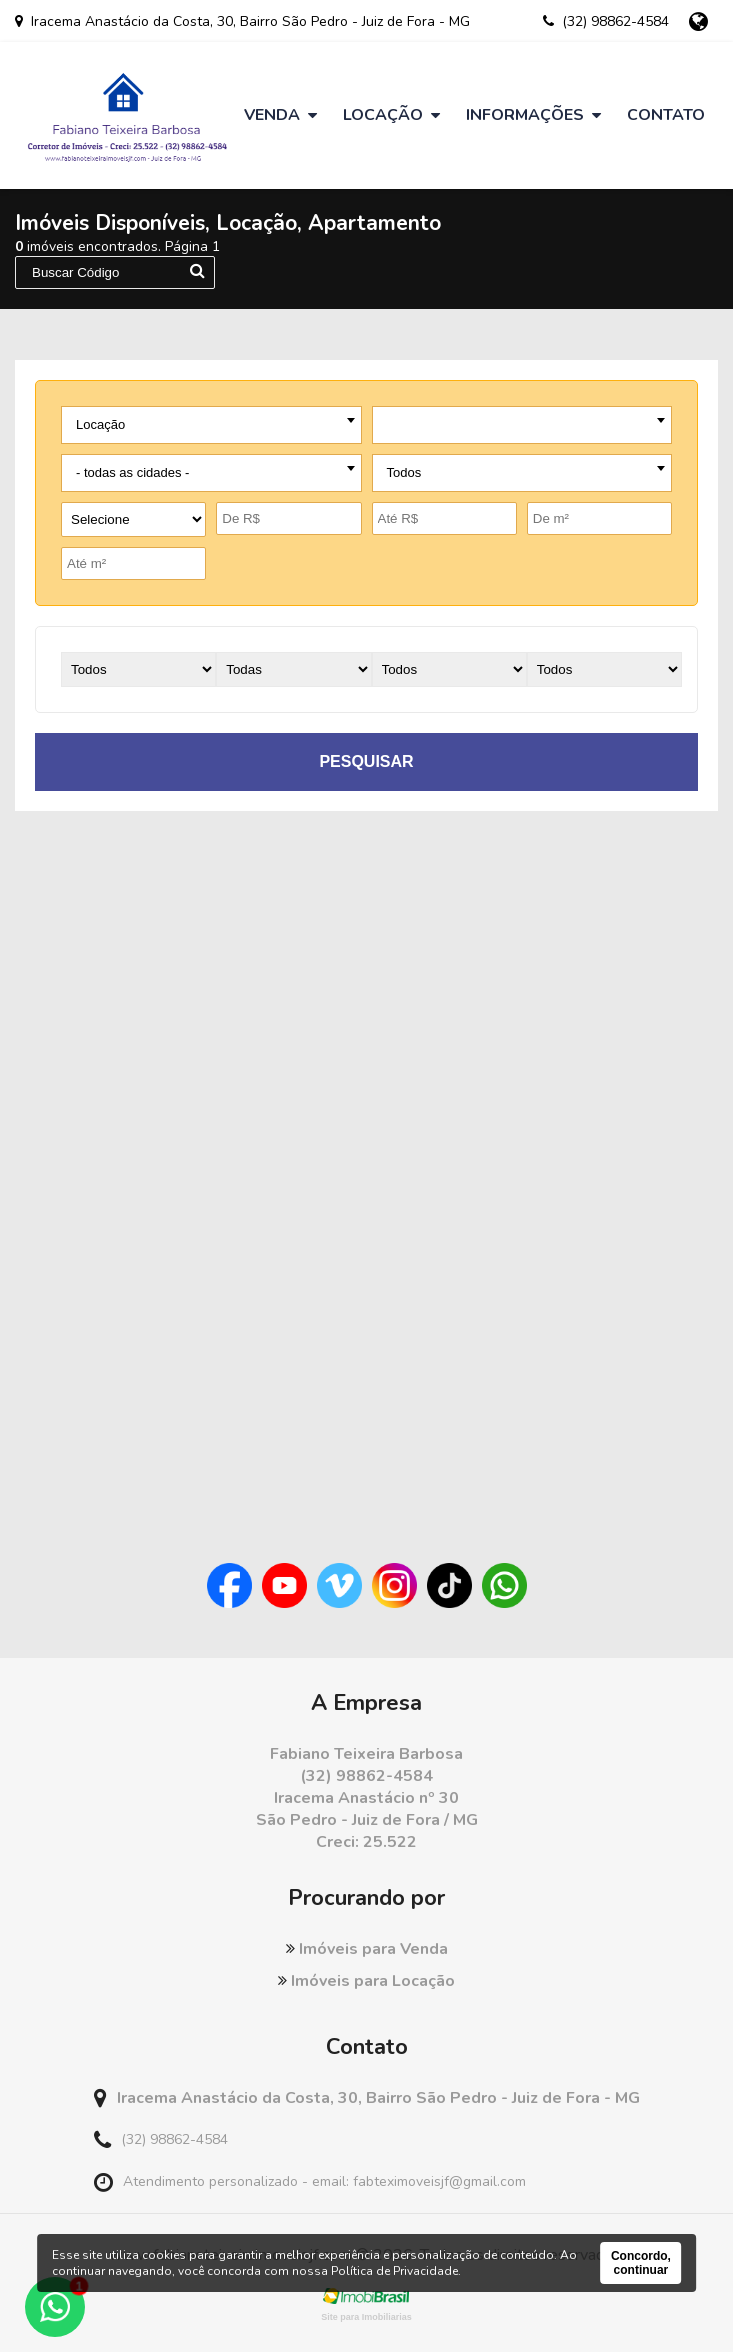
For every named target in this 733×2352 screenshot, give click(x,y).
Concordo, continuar (641, 2263)
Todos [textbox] (404, 472)
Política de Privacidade (394, 2271)
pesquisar (366, 761)
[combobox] (211, 425)
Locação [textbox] (100, 424)
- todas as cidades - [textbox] (132, 472)
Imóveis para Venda (367, 1949)
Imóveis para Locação (366, 1981)
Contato (666, 115)
